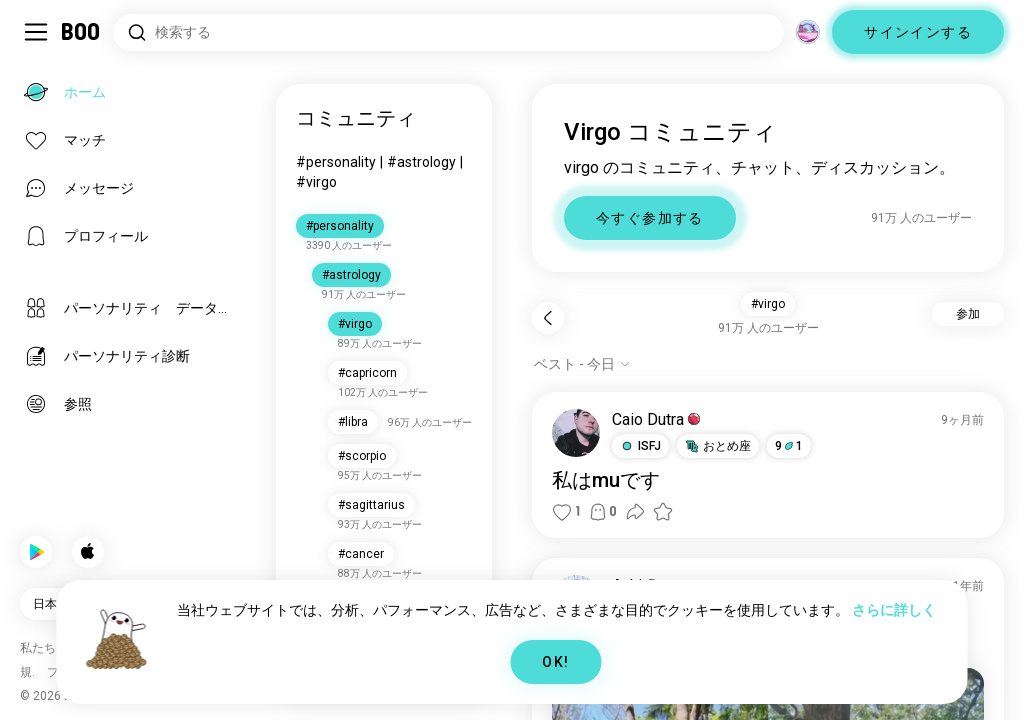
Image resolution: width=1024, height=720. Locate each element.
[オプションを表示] (582, 364)
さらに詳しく (894, 610)
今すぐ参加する (650, 218)
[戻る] (548, 318)
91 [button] (789, 446)
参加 (968, 314)
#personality (336, 162)
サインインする (918, 32)
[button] (640, 446)
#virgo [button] (768, 304)
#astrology (421, 162)
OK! (555, 662)
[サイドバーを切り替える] (36, 32)
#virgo (316, 182)
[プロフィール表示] (576, 433)
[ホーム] (81, 32)
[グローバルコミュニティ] (808, 32)
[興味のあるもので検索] (448, 32)
